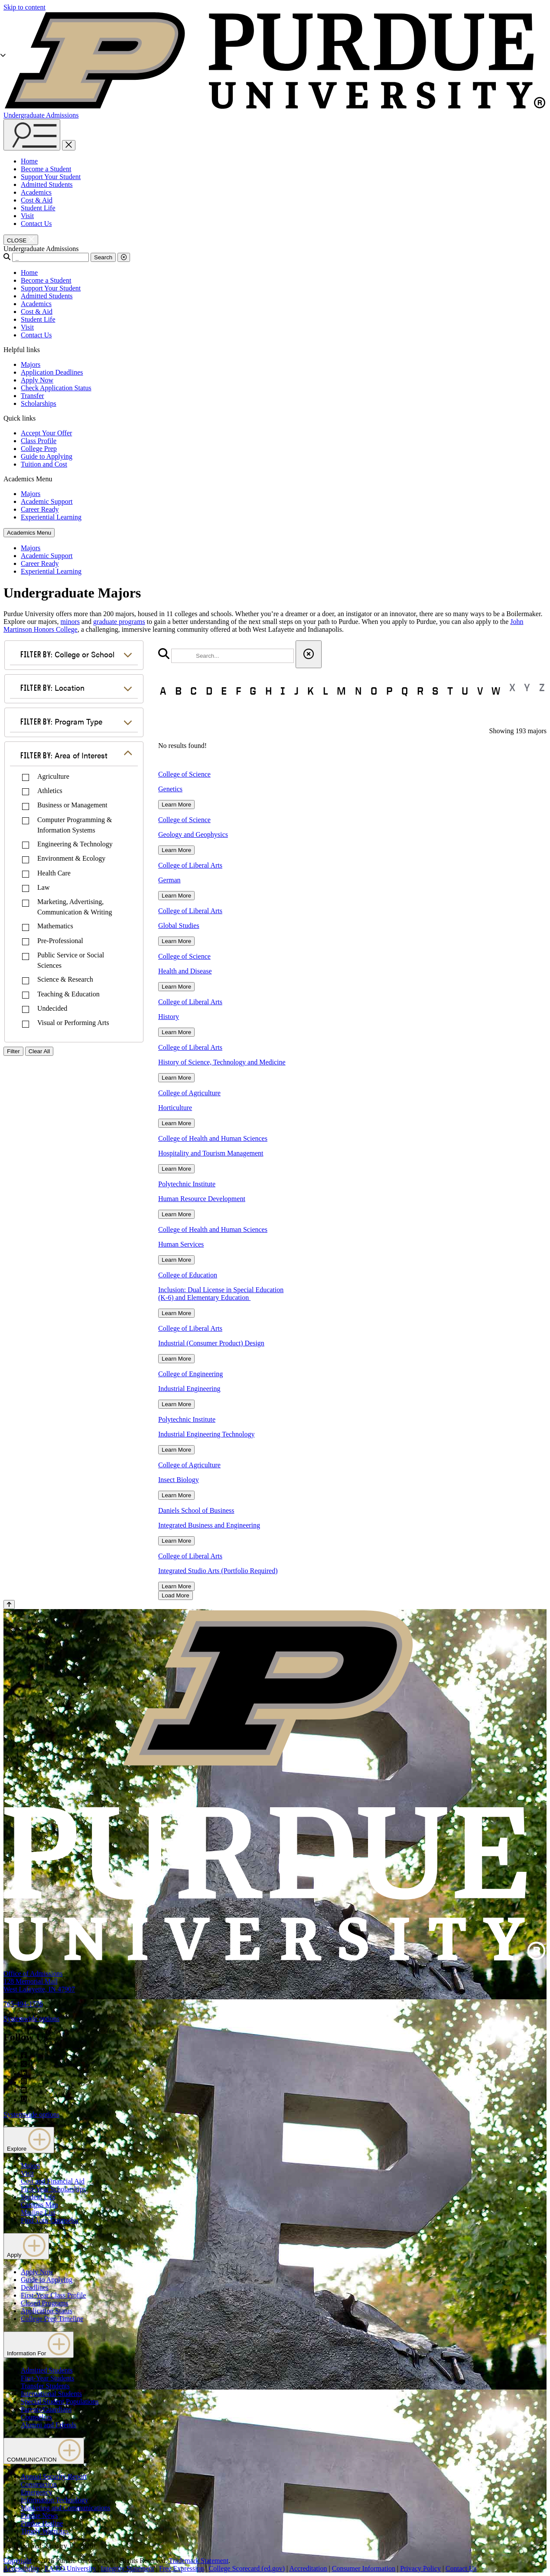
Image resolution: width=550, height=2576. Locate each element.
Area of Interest (63, 755)
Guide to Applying (46, 456)
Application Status (46, 2311)
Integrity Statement (127, 2568)
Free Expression (181, 2568)
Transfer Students (45, 2386)
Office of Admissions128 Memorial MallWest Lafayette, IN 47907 (39, 1981)
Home (29, 161)
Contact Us (36, 223)
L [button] (325, 690)
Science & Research (65, 979)
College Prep (39, 448)
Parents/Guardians (46, 2409)
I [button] (282, 690)
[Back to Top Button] (9, 1604)
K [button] (310, 690)
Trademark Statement (198, 2560)
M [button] (341, 690)
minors (70, 621)
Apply (26, 2246)
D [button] (209, 690)
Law (43, 887)
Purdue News (39, 2515)
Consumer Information (363, 2568)
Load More (175, 1595)
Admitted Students (47, 184)
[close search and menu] (68, 145)
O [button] (374, 690)
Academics (36, 192)
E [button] (224, 690)
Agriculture (53, 776)
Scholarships (38, 403)
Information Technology (54, 2500)
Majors (30, 364)
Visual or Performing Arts (73, 1022)
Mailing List (38, 2212)
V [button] (480, 690)
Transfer (32, 395)
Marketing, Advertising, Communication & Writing (74, 907)
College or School (67, 654)
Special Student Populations (60, 2401)
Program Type (61, 721)
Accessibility (21, 2568)
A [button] (163, 690)
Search (103, 257)
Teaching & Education (68, 994)
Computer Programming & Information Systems (74, 825)
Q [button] (404, 690)
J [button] (296, 690)
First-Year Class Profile (53, 2295)
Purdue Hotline (42, 2523)
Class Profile (38, 440)
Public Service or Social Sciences (70, 960)
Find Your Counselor (50, 2220)
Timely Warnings (44, 2531)
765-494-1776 (23, 2004)
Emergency (36, 2492)
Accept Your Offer (46, 433)
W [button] (495, 690)
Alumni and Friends (48, 2425)
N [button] (358, 690)
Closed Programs (44, 2303)
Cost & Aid (36, 200)
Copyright (17, 2560)
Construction (39, 2484)
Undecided (52, 1008)
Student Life (38, 208)
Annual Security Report (54, 2476)
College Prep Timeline (52, 2318)
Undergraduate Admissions (40, 115)
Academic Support (47, 501)
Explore (29, 2140)
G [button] (253, 690)
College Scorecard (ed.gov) (247, 2568)
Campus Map (39, 2204)
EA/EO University (70, 2568)
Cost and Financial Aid (53, 2181)
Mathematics (55, 926)
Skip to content (24, 7)
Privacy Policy (420, 2568)
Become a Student (46, 169)
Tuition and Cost (44, 464)
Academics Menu (29, 532)
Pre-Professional (60, 940)
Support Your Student (51, 176)
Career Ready (40, 509)
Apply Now (37, 380)
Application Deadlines (52, 372)
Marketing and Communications (66, 2507)
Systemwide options (31, 2018)
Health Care (54, 873)
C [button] (193, 690)
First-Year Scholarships (53, 2189)
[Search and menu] (31, 134)
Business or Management (72, 805)
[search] (232, 656)
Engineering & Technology (75, 844)
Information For (38, 2345)
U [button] (465, 690)
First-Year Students (47, 2378)
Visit (27, 215)
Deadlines (35, 2287)
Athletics (49, 790)
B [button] (178, 690)
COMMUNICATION (44, 2451)
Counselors (36, 2417)
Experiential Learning (51, 517)
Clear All (39, 1051)
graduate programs (119, 621)
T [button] (450, 690)
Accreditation (308, 2568)
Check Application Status (56, 388)
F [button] (238, 690)
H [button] (268, 690)
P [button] (389, 690)
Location (52, 687)
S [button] (435, 690)
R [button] (420, 690)
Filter (13, 1051)
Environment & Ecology (71, 858)
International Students (51, 2393)
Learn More (176, 804)
